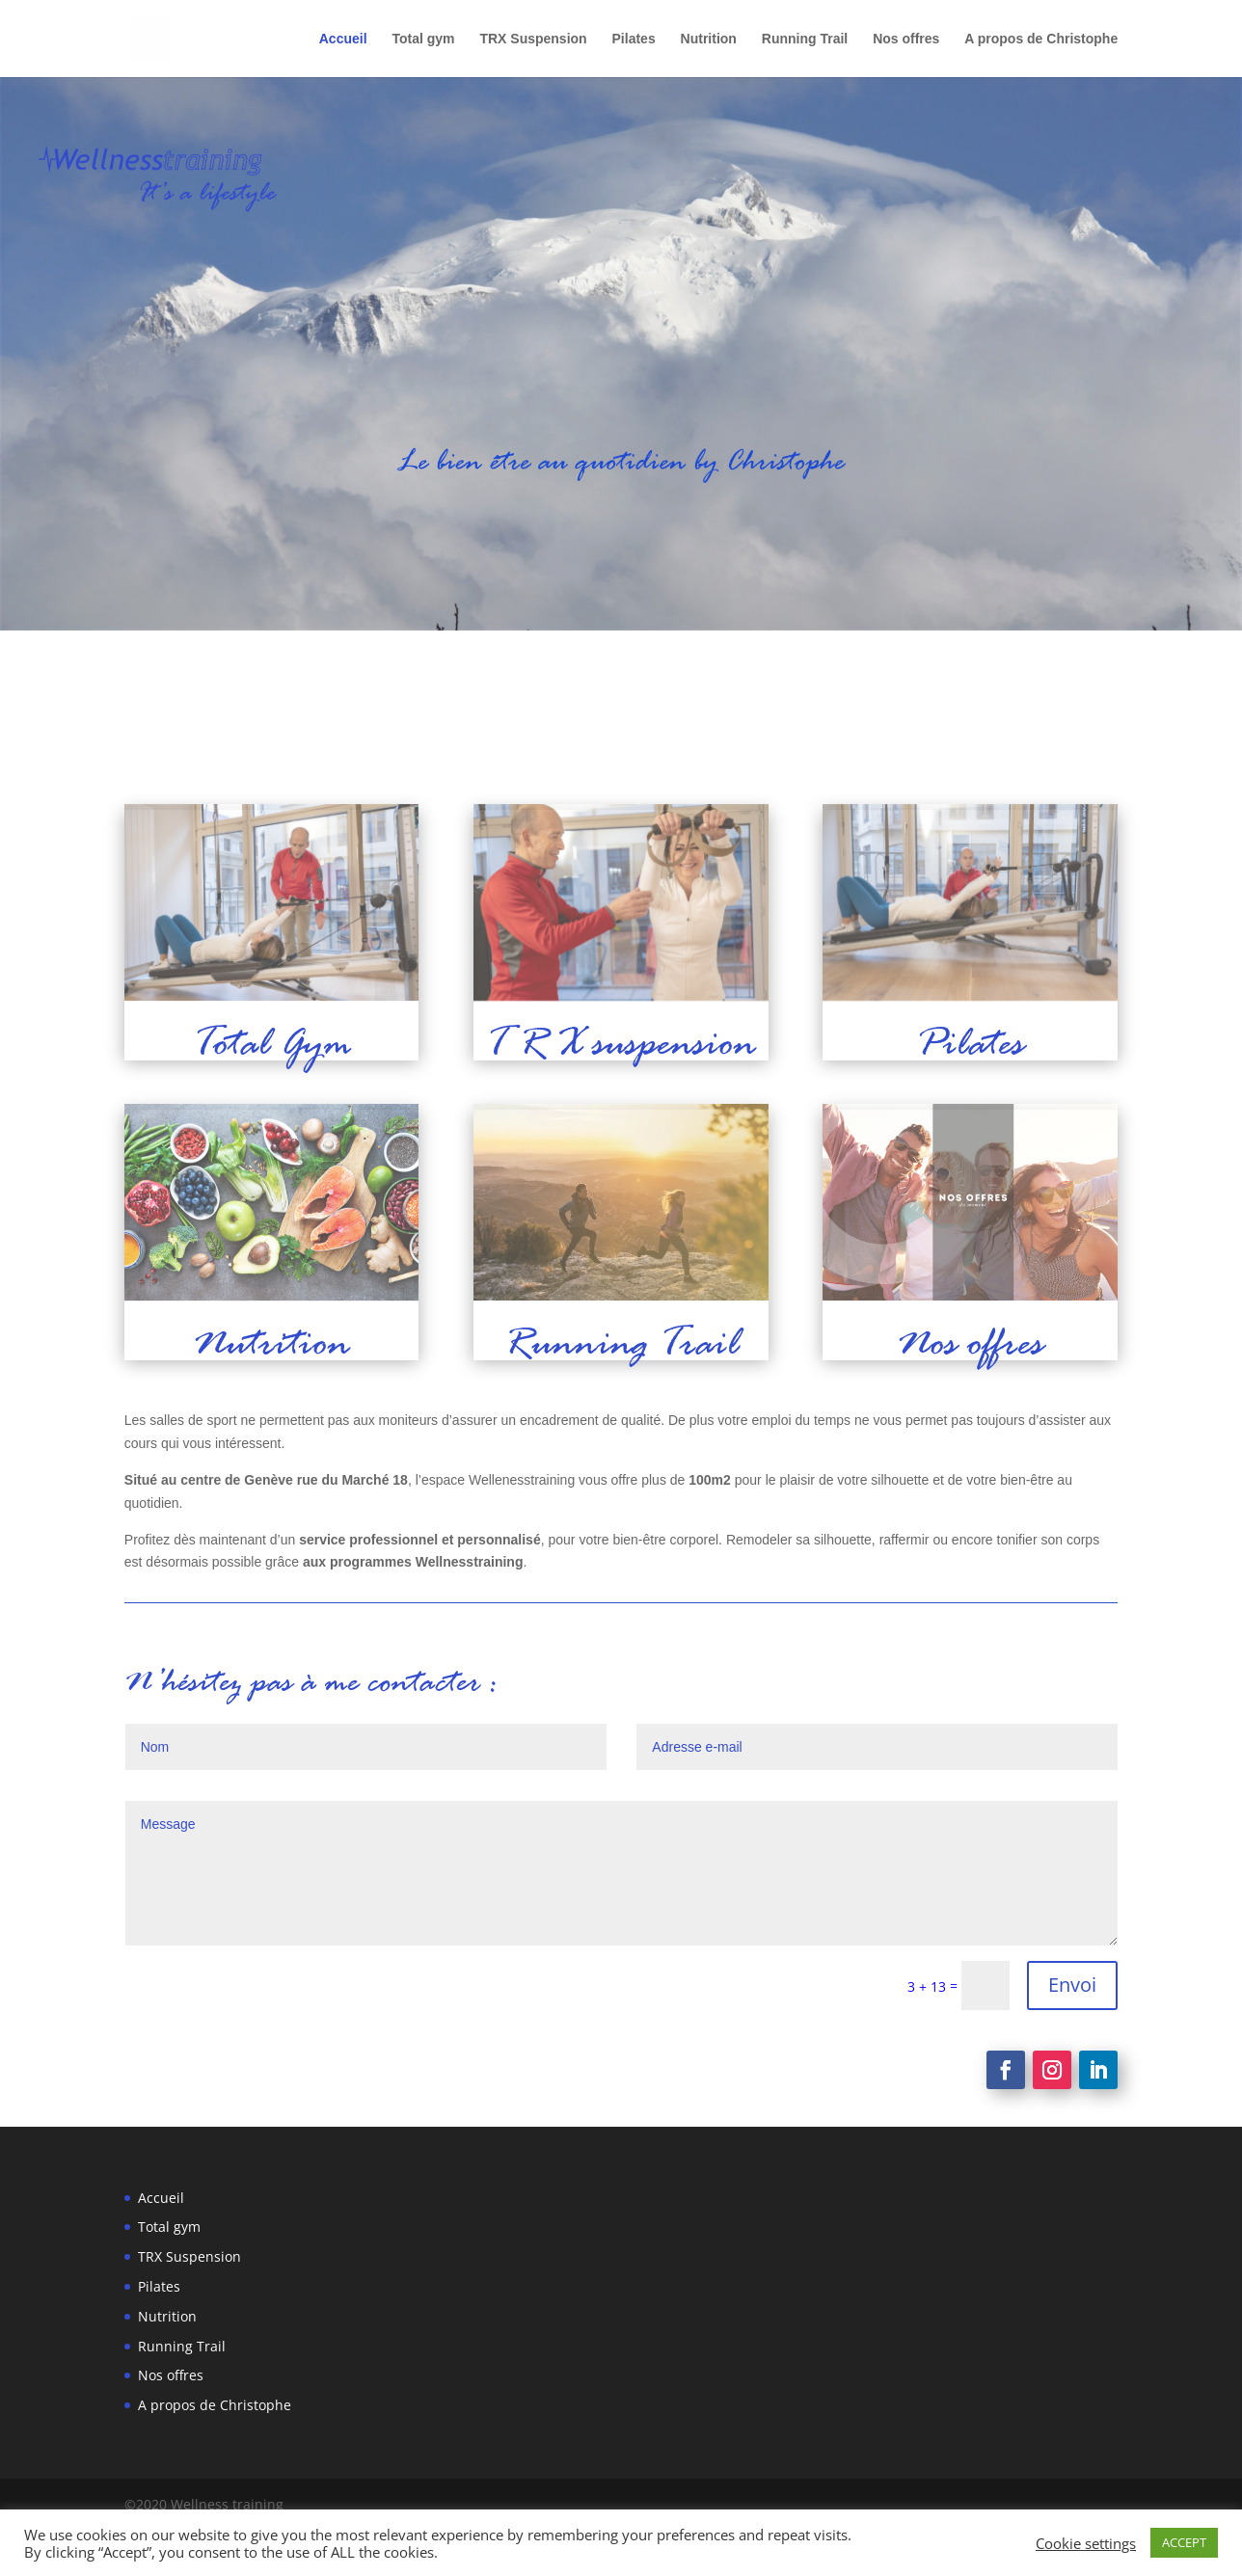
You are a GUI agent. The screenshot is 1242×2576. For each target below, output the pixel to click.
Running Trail (805, 39)
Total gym (423, 39)
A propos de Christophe (1041, 39)
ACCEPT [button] (1184, 2542)
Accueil (343, 39)
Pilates (634, 39)
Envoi (1072, 1985)
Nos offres (906, 39)
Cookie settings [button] (1086, 2543)
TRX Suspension (532, 39)
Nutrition (709, 39)
